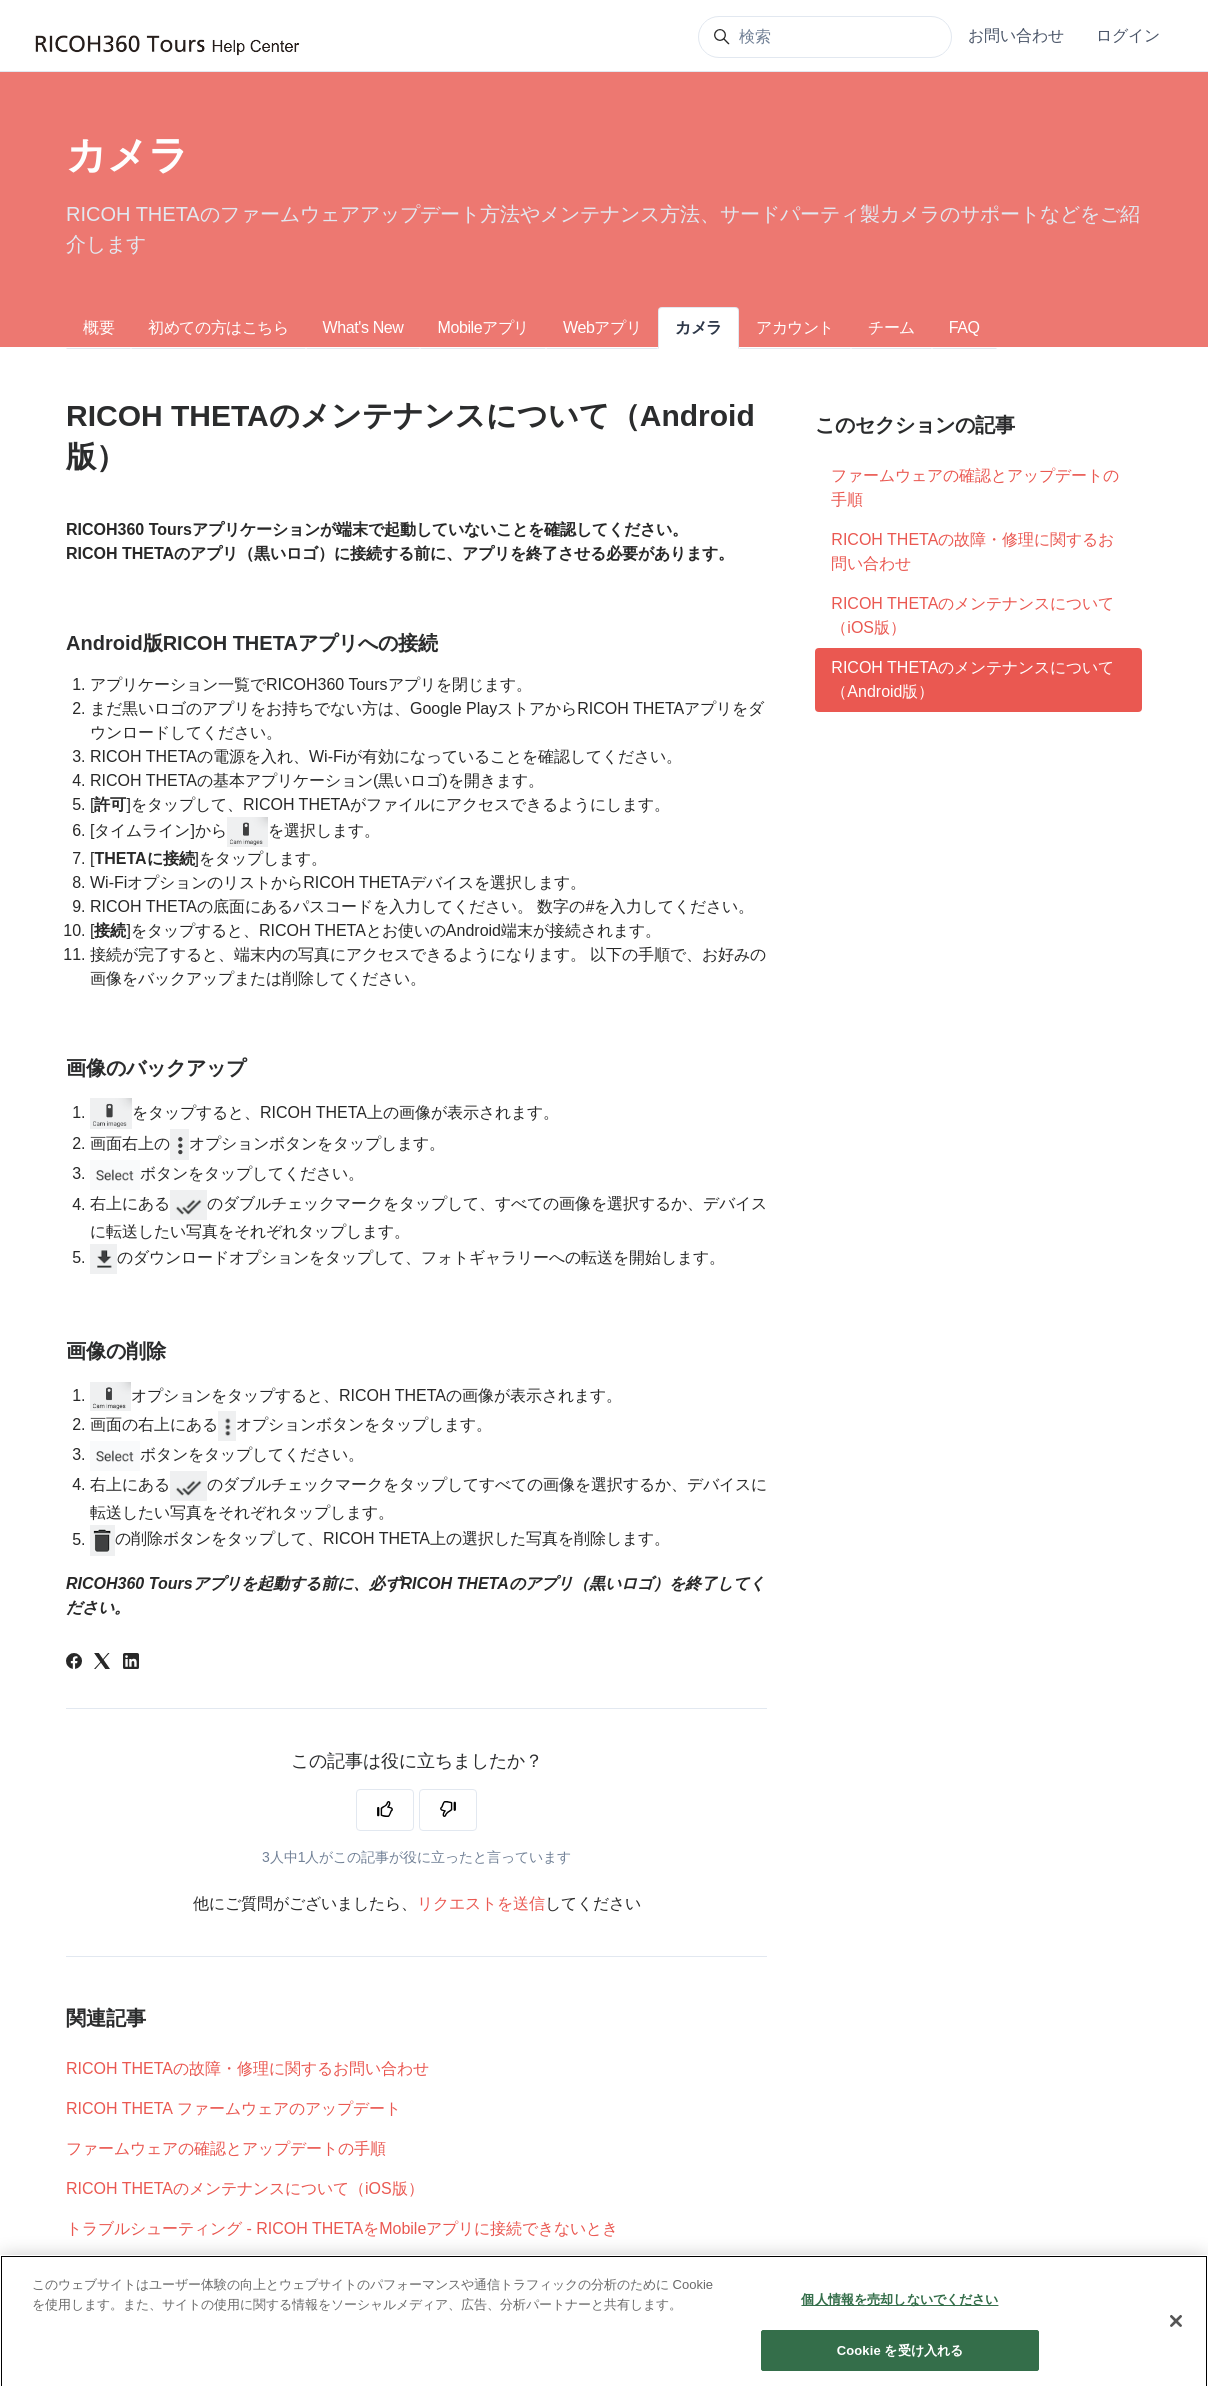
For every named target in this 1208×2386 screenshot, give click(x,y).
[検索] (825, 37)
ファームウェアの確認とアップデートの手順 (226, 2148)
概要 (98, 327)
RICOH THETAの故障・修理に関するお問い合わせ (247, 2068)
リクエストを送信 (481, 1903)
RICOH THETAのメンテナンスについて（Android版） (972, 679)
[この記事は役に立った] (385, 1810)
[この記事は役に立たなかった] (448, 1810)
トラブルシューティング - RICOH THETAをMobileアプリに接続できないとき (342, 2228)
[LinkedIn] (131, 1663)
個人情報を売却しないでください (899, 2320)
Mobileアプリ (483, 327)
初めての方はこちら (218, 327)
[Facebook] (74, 1663)
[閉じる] (1176, 2342)
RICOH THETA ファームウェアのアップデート (233, 2108)
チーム (891, 327)
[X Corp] (102, 1663)
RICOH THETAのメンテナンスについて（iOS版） (245, 2188)
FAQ (964, 327)
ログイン (1128, 35)
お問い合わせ (1016, 35)
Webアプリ (602, 327)
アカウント (795, 327)
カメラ (698, 327)
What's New (363, 327)
